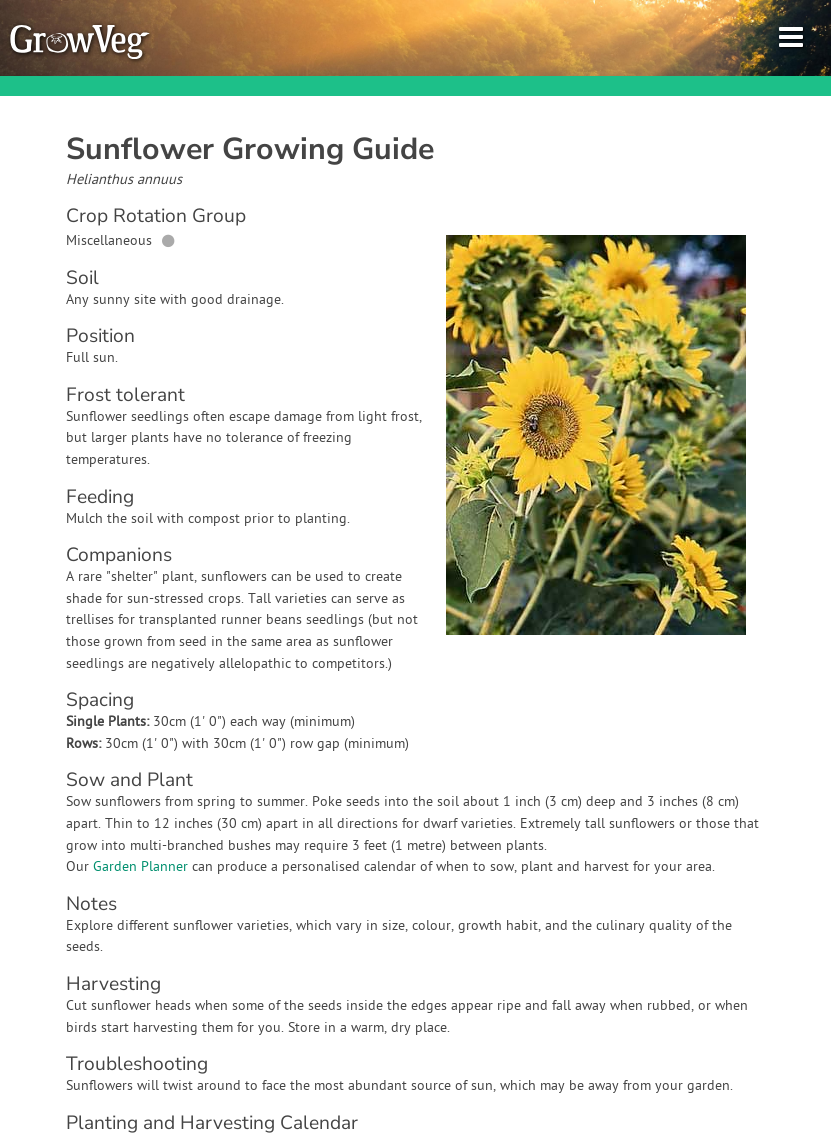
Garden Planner (140, 867)
